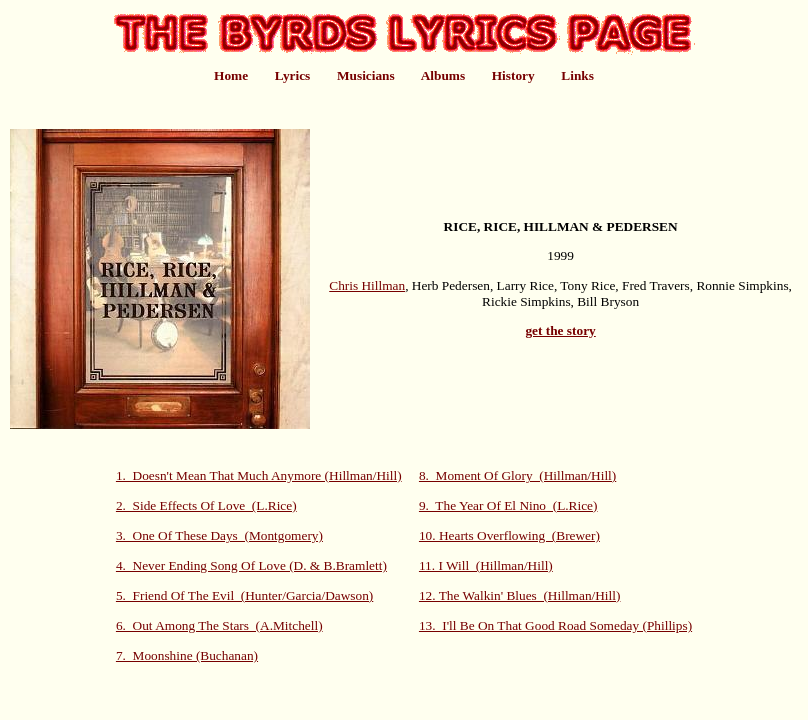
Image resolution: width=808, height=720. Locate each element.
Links (577, 75)
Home (231, 75)
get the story (560, 330)
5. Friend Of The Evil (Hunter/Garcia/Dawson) (244, 595)
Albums (443, 75)
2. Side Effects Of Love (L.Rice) (206, 505)
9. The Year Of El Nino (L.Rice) (508, 505)
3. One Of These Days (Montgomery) (219, 535)
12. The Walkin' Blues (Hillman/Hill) (519, 595)
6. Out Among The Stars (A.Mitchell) (219, 625)
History (513, 75)
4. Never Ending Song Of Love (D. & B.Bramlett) (251, 565)
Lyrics (293, 75)
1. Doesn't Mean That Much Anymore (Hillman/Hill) (259, 475)
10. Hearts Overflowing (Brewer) (509, 535)
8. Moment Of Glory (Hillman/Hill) (517, 475)
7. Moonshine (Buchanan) (187, 655)
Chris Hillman (367, 285)
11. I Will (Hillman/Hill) (486, 565)
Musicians (366, 75)
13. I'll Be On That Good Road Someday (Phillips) (555, 625)
